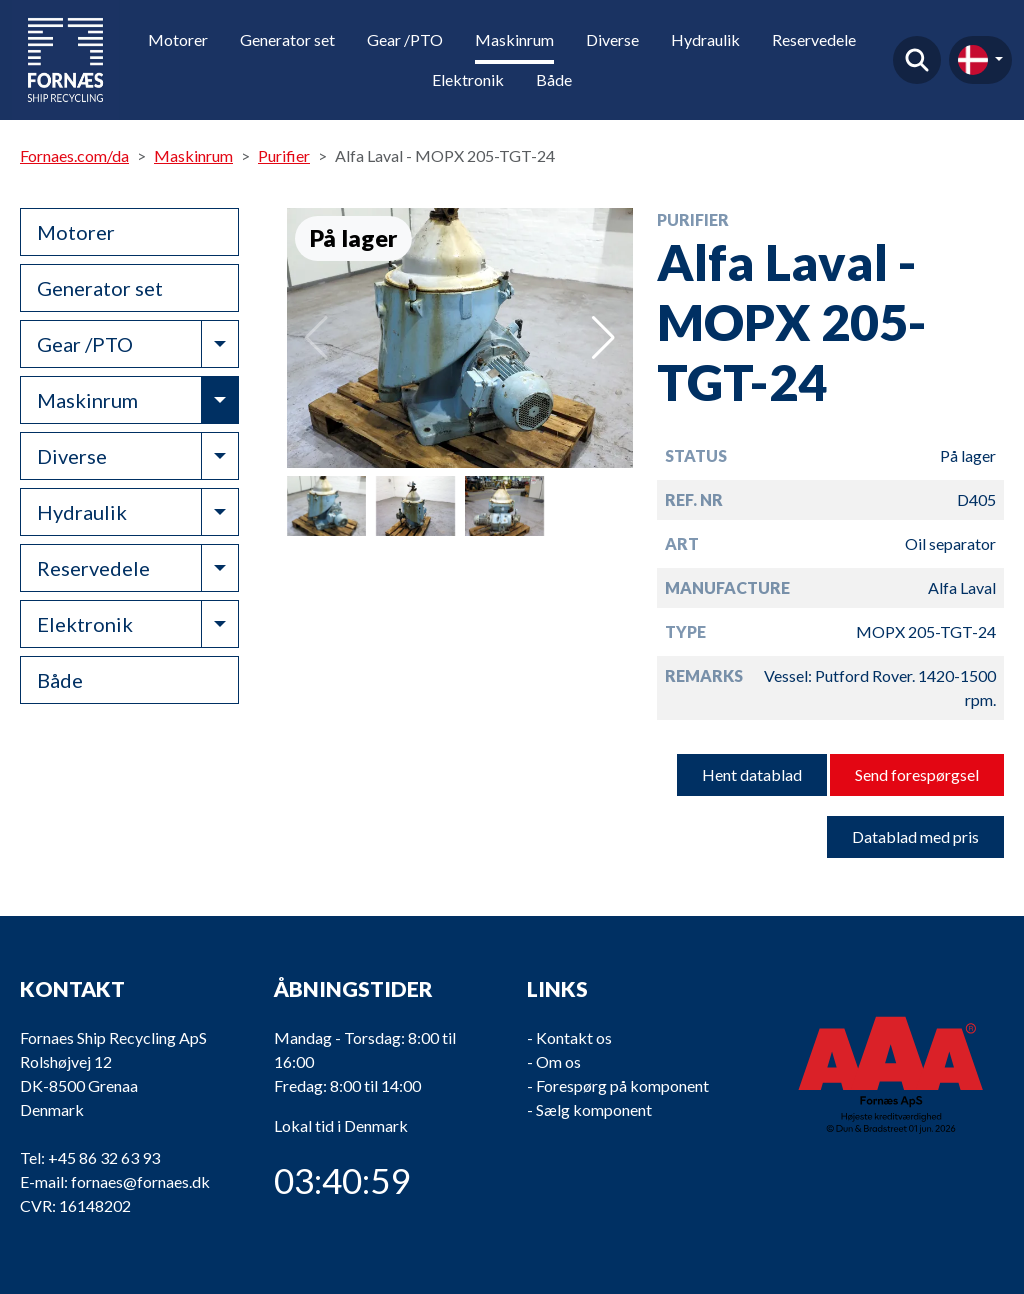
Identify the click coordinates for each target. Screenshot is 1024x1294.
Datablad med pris (915, 836)
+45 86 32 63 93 (104, 1157)
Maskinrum (514, 39)
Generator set (287, 39)
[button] (603, 338)
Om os (558, 1061)
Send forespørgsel (917, 774)
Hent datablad (752, 774)
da (973, 60)
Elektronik (468, 79)
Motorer (178, 39)
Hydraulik (705, 39)
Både (554, 79)
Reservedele (814, 39)
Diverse (612, 39)
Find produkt (917, 60)
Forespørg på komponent (622, 1085)
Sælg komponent (594, 1109)
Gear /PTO (405, 39)
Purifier (284, 155)
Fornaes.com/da (74, 155)
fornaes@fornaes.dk (140, 1181)
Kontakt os (574, 1037)
